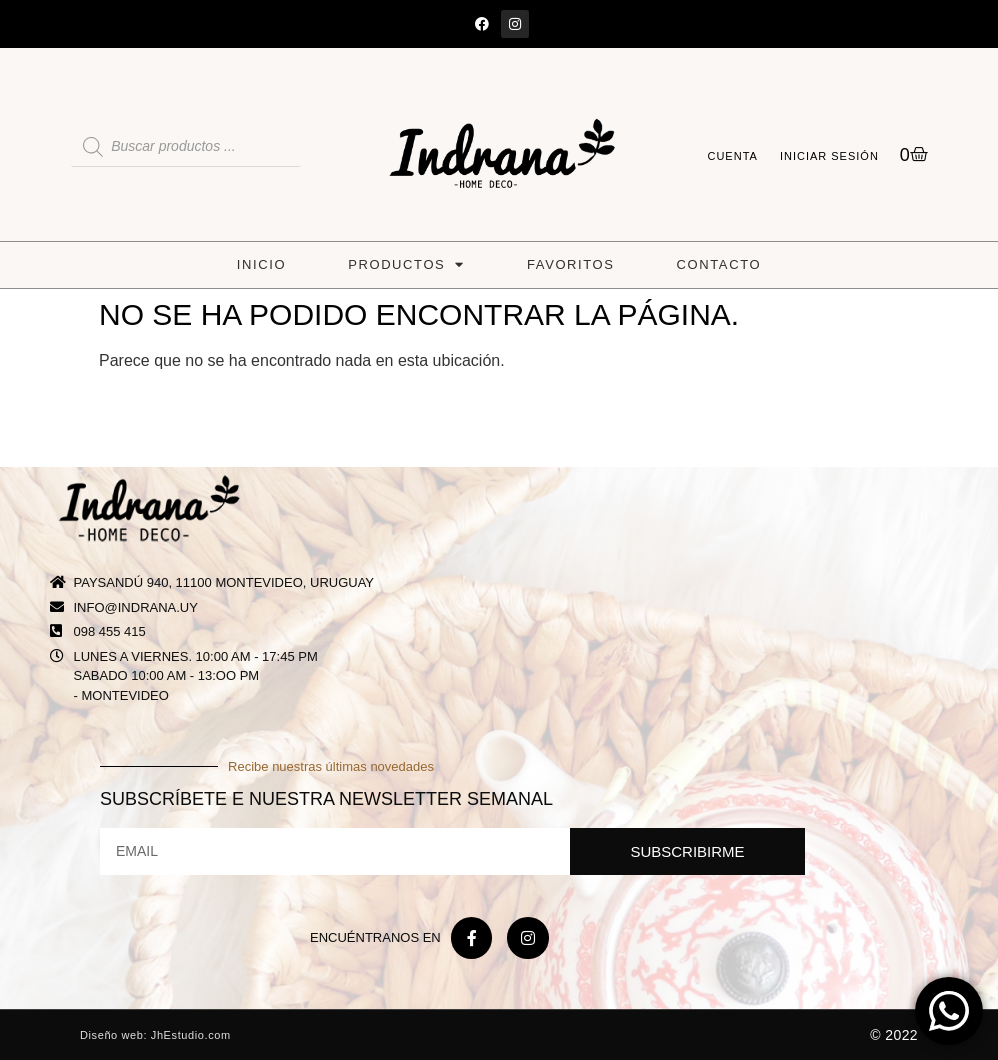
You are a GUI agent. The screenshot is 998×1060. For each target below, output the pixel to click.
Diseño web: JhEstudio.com (155, 1035)
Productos (406, 264)
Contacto (719, 264)
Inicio (261, 264)
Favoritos (571, 264)
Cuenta (732, 156)
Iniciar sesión (829, 156)
